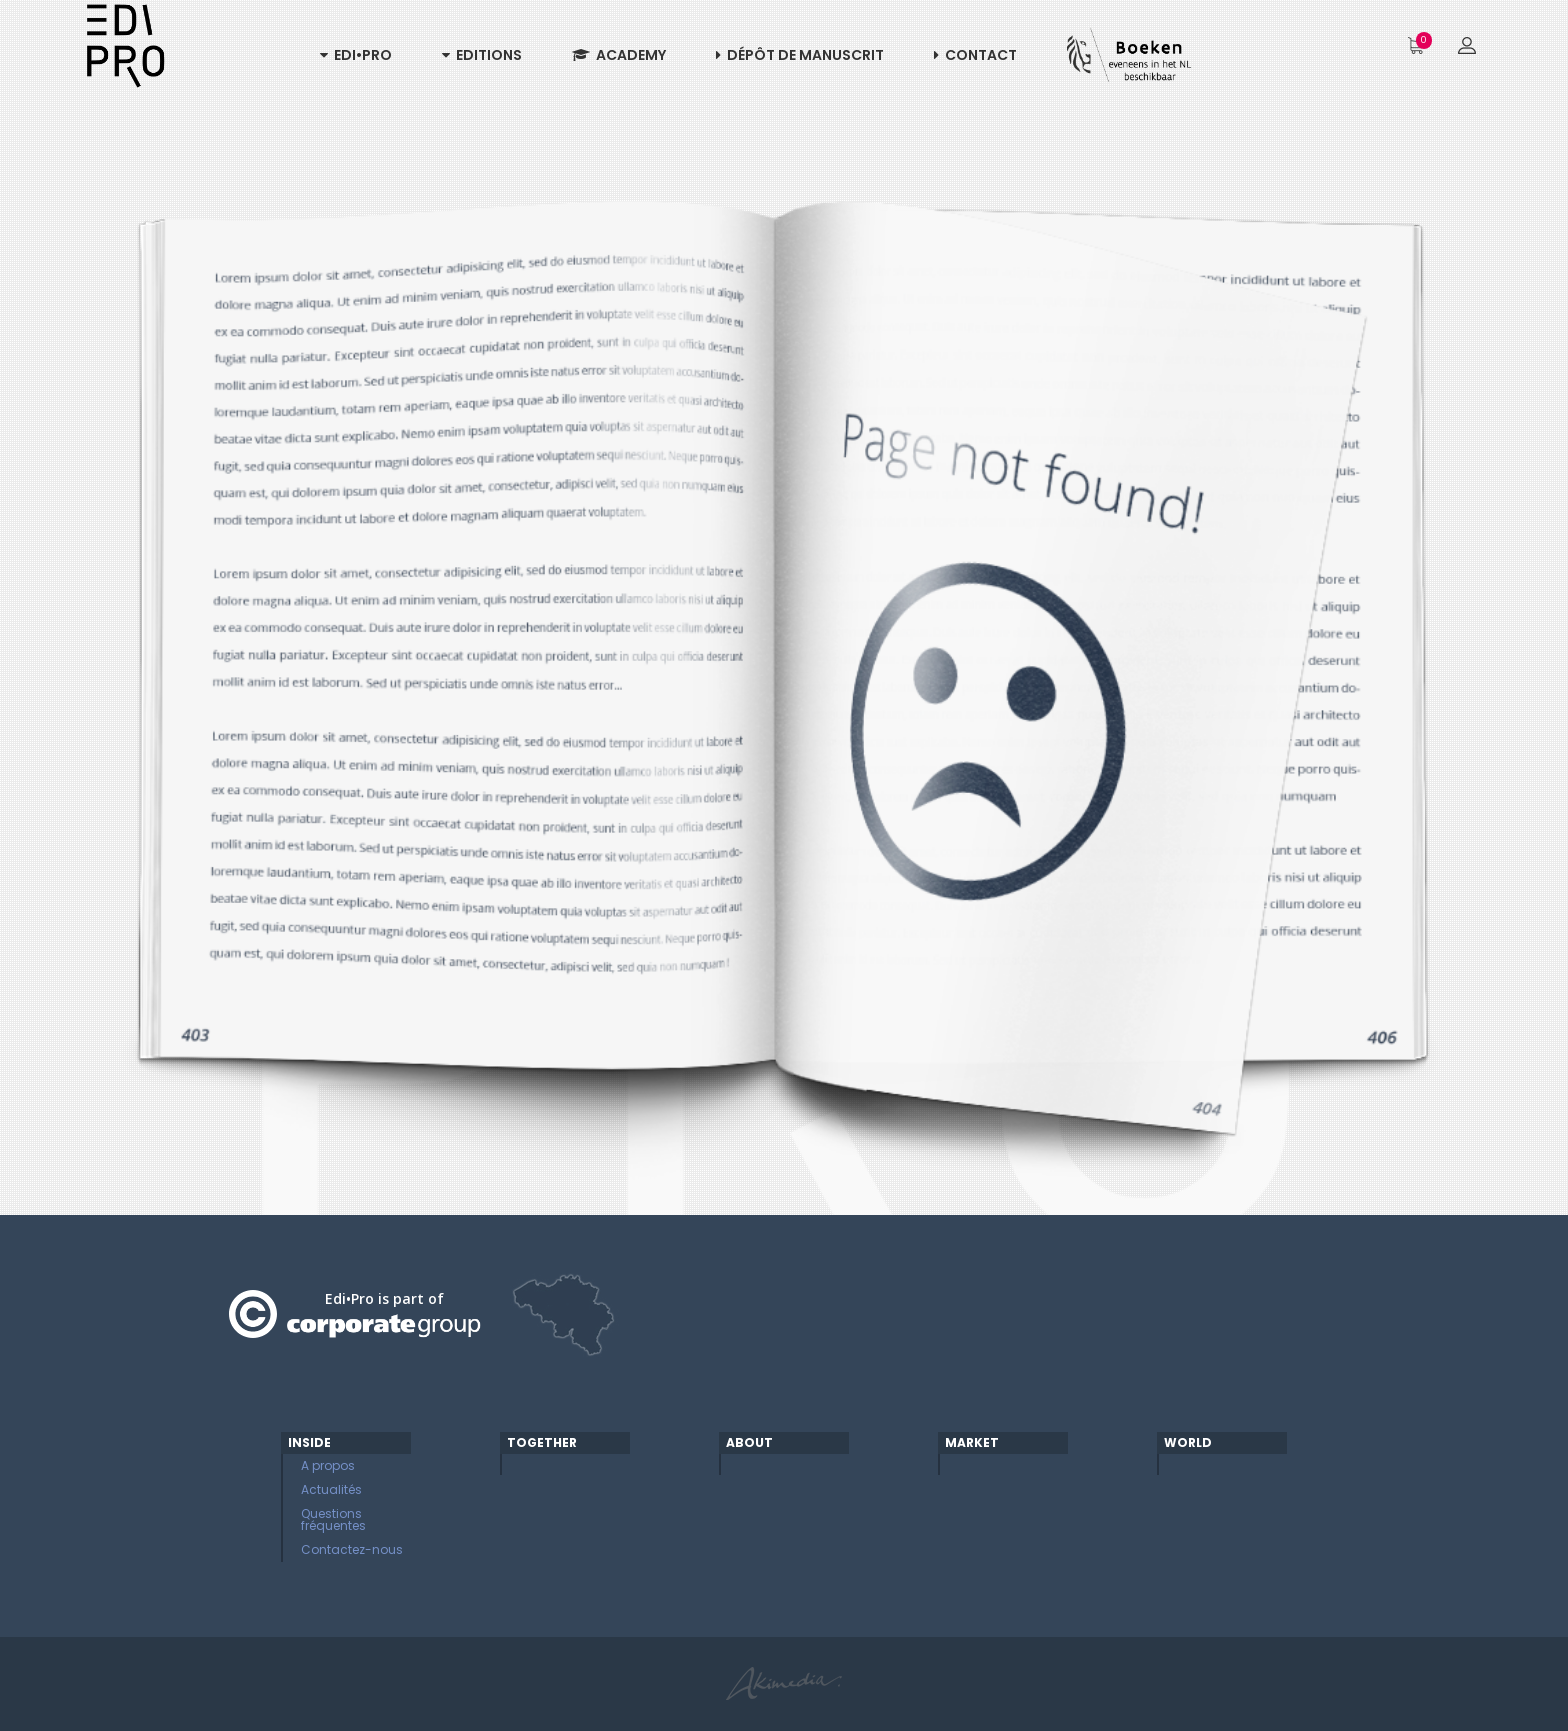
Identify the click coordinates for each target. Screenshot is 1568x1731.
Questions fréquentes (333, 1519)
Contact (975, 55)
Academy (619, 55)
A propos (328, 1465)
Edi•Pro (356, 55)
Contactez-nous (352, 1549)
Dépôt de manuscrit (800, 55)
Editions (482, 55)
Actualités (331, 1489)
